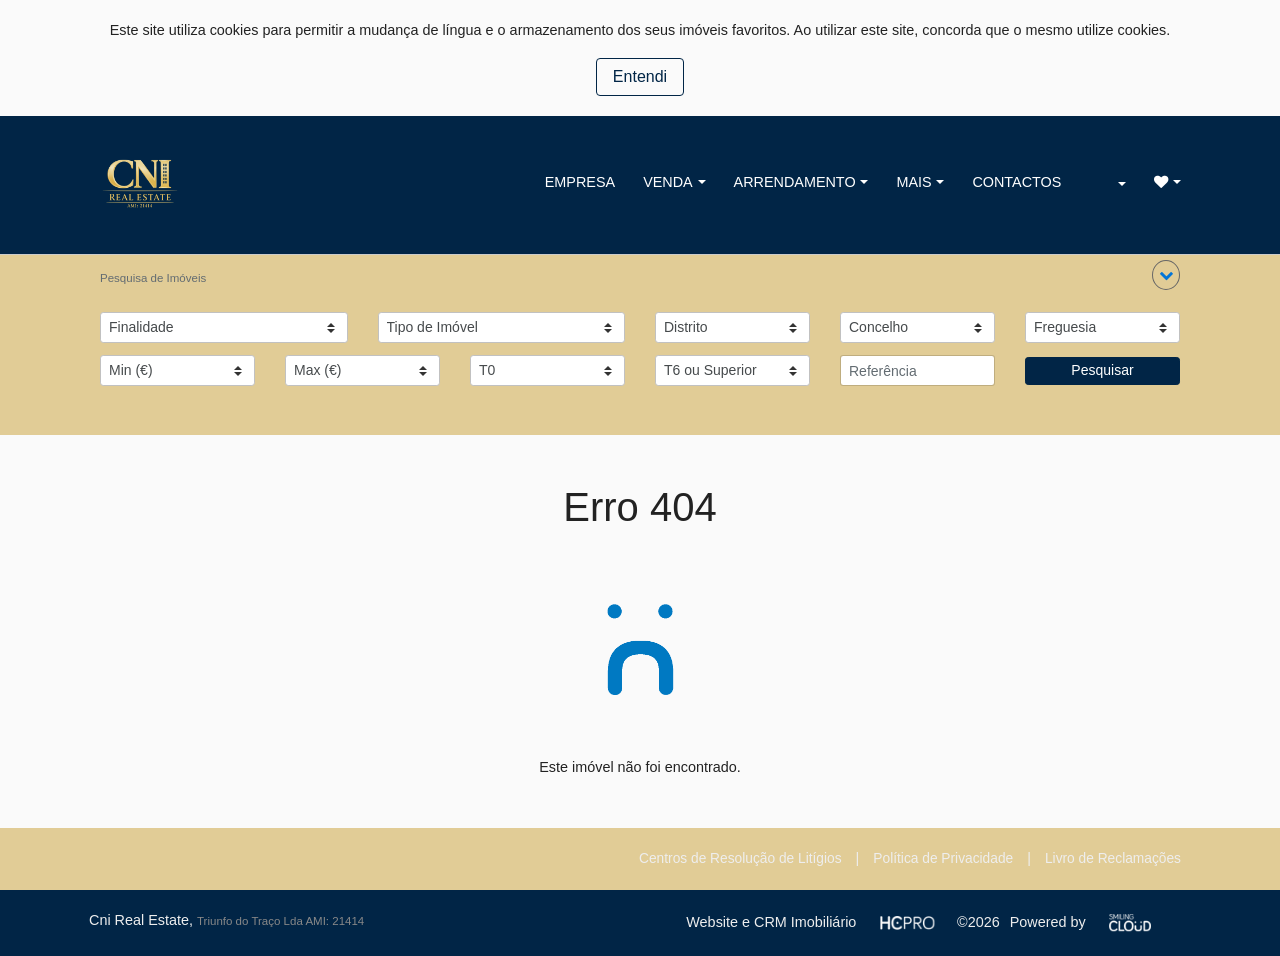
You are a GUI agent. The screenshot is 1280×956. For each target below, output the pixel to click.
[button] (1166, 275)
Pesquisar (1102, 370)
